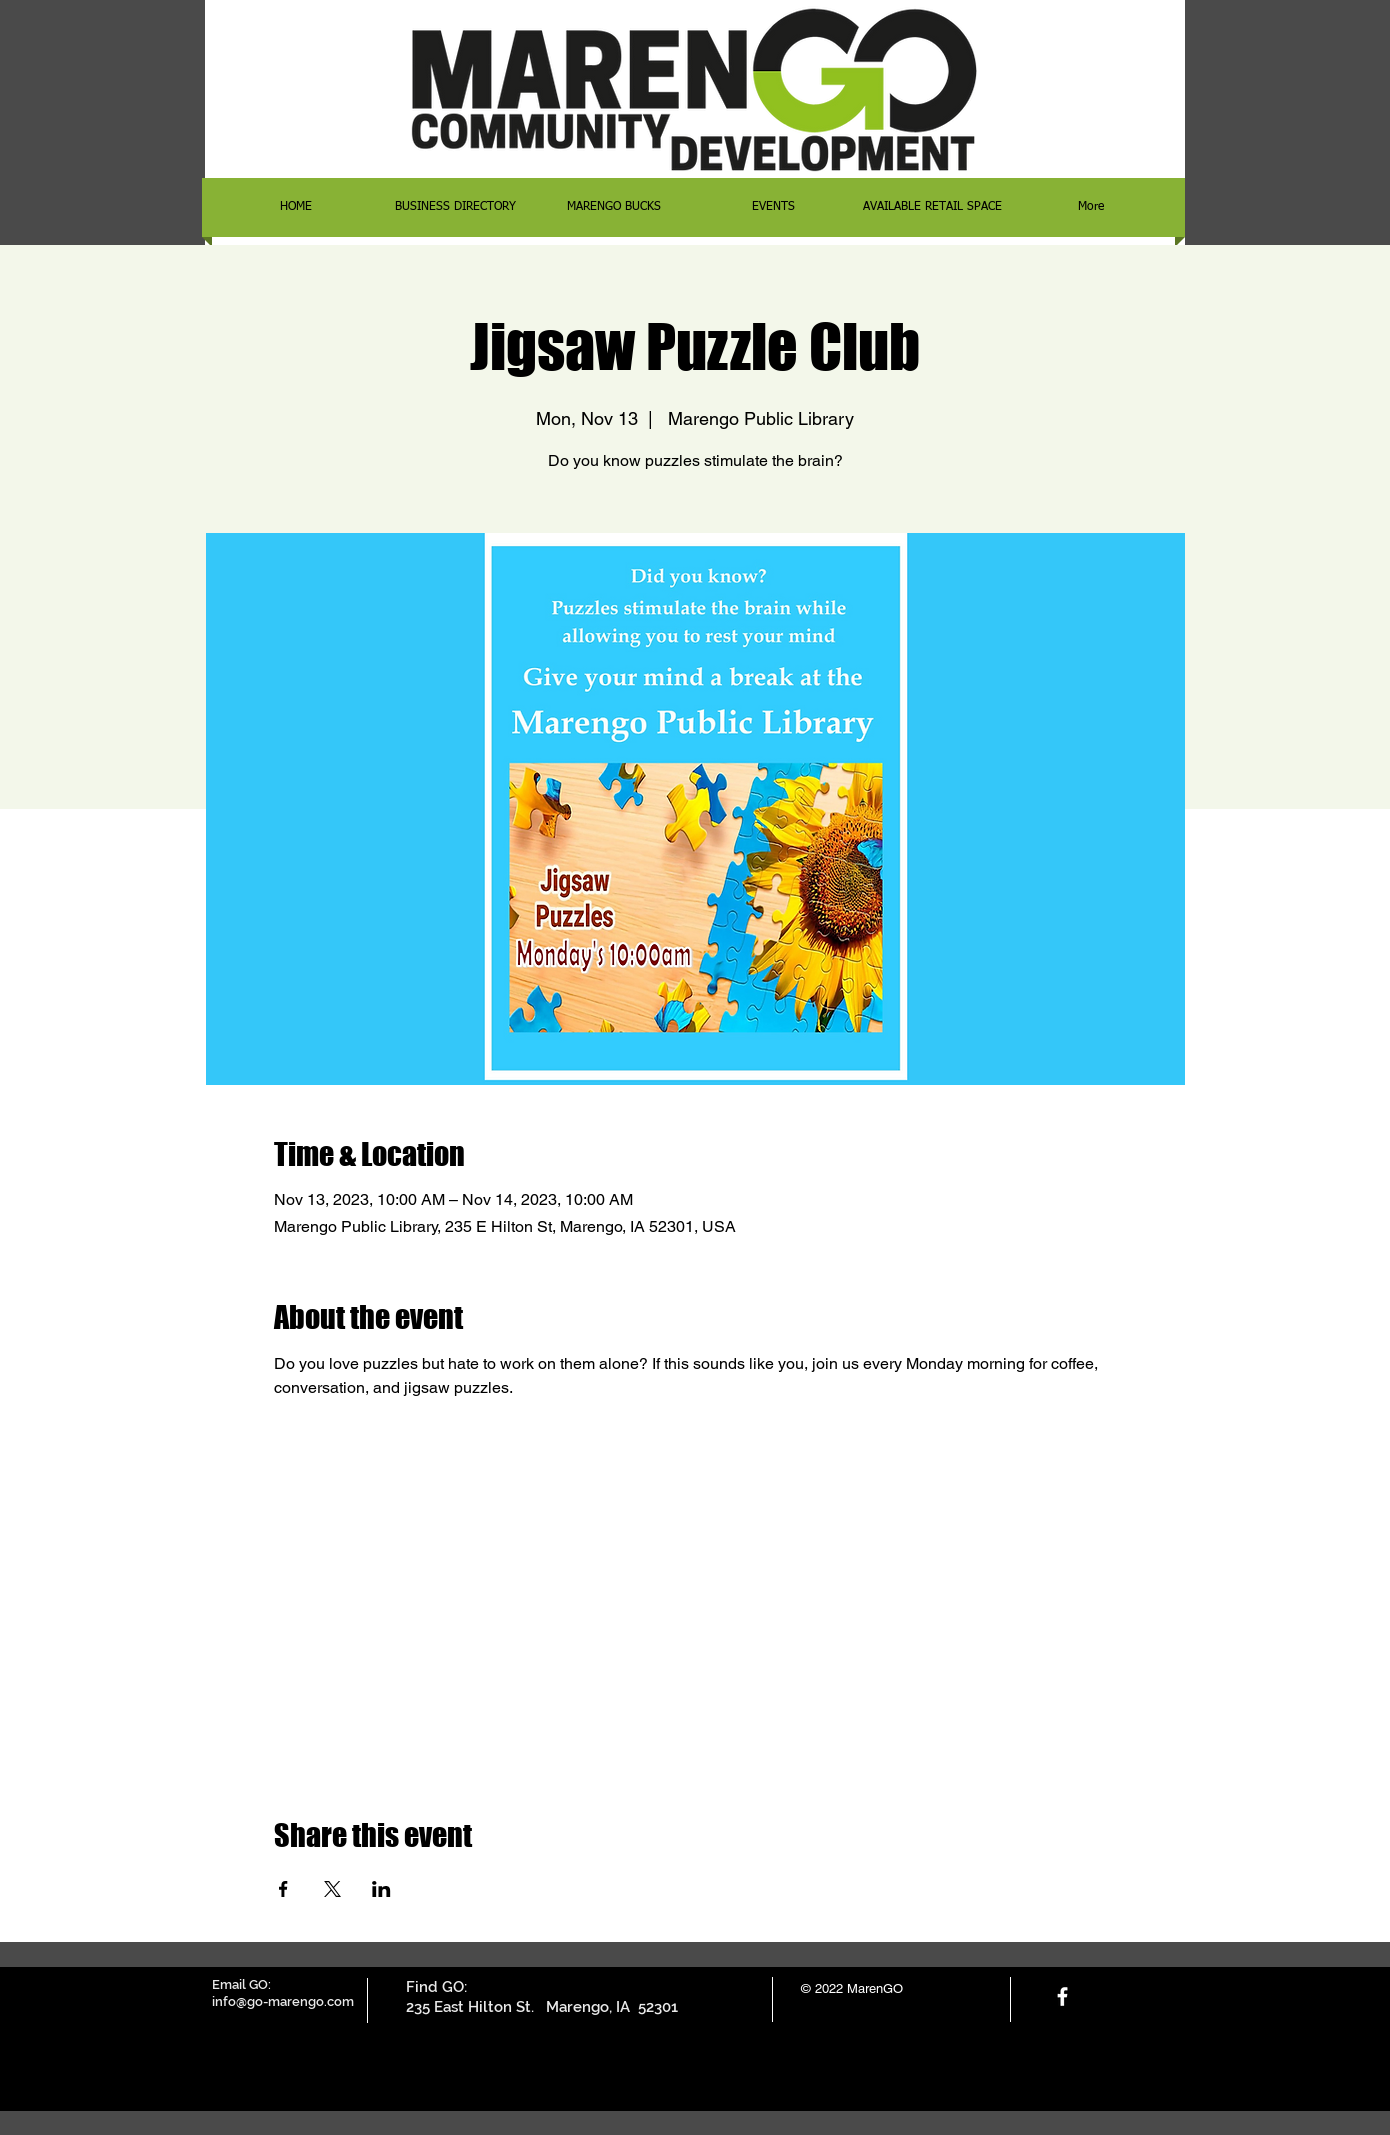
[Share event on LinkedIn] (381, 1889)
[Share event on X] (332, 1889)
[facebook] (1062, 1996)
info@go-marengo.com (283, 2001)
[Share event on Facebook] (283, 1889)
